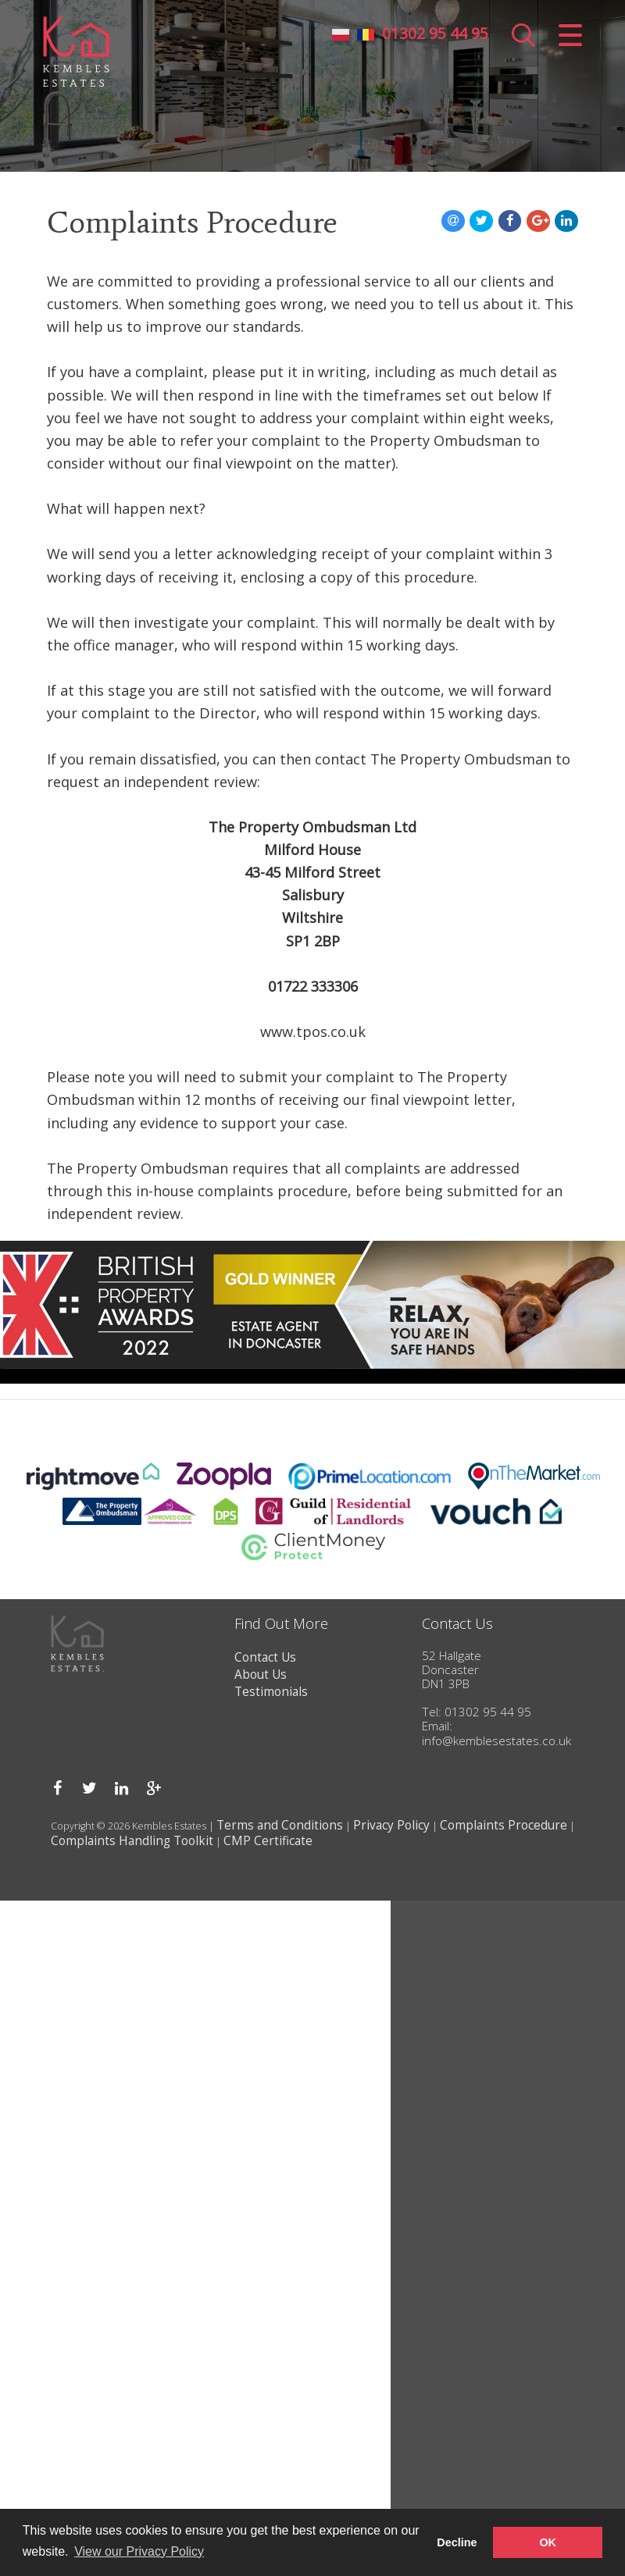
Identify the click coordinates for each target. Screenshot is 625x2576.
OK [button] (547, 2542)
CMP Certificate (267, 1841)
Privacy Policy (391, 1825)
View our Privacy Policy (139, 2551)
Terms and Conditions (279, 1825)
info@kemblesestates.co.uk (496, 1741)
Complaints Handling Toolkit (132, 1841)
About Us (260, 1674)
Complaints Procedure (503, 1825)
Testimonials (271, 1691)
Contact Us (265, 1657)
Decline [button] (457, 2542)
